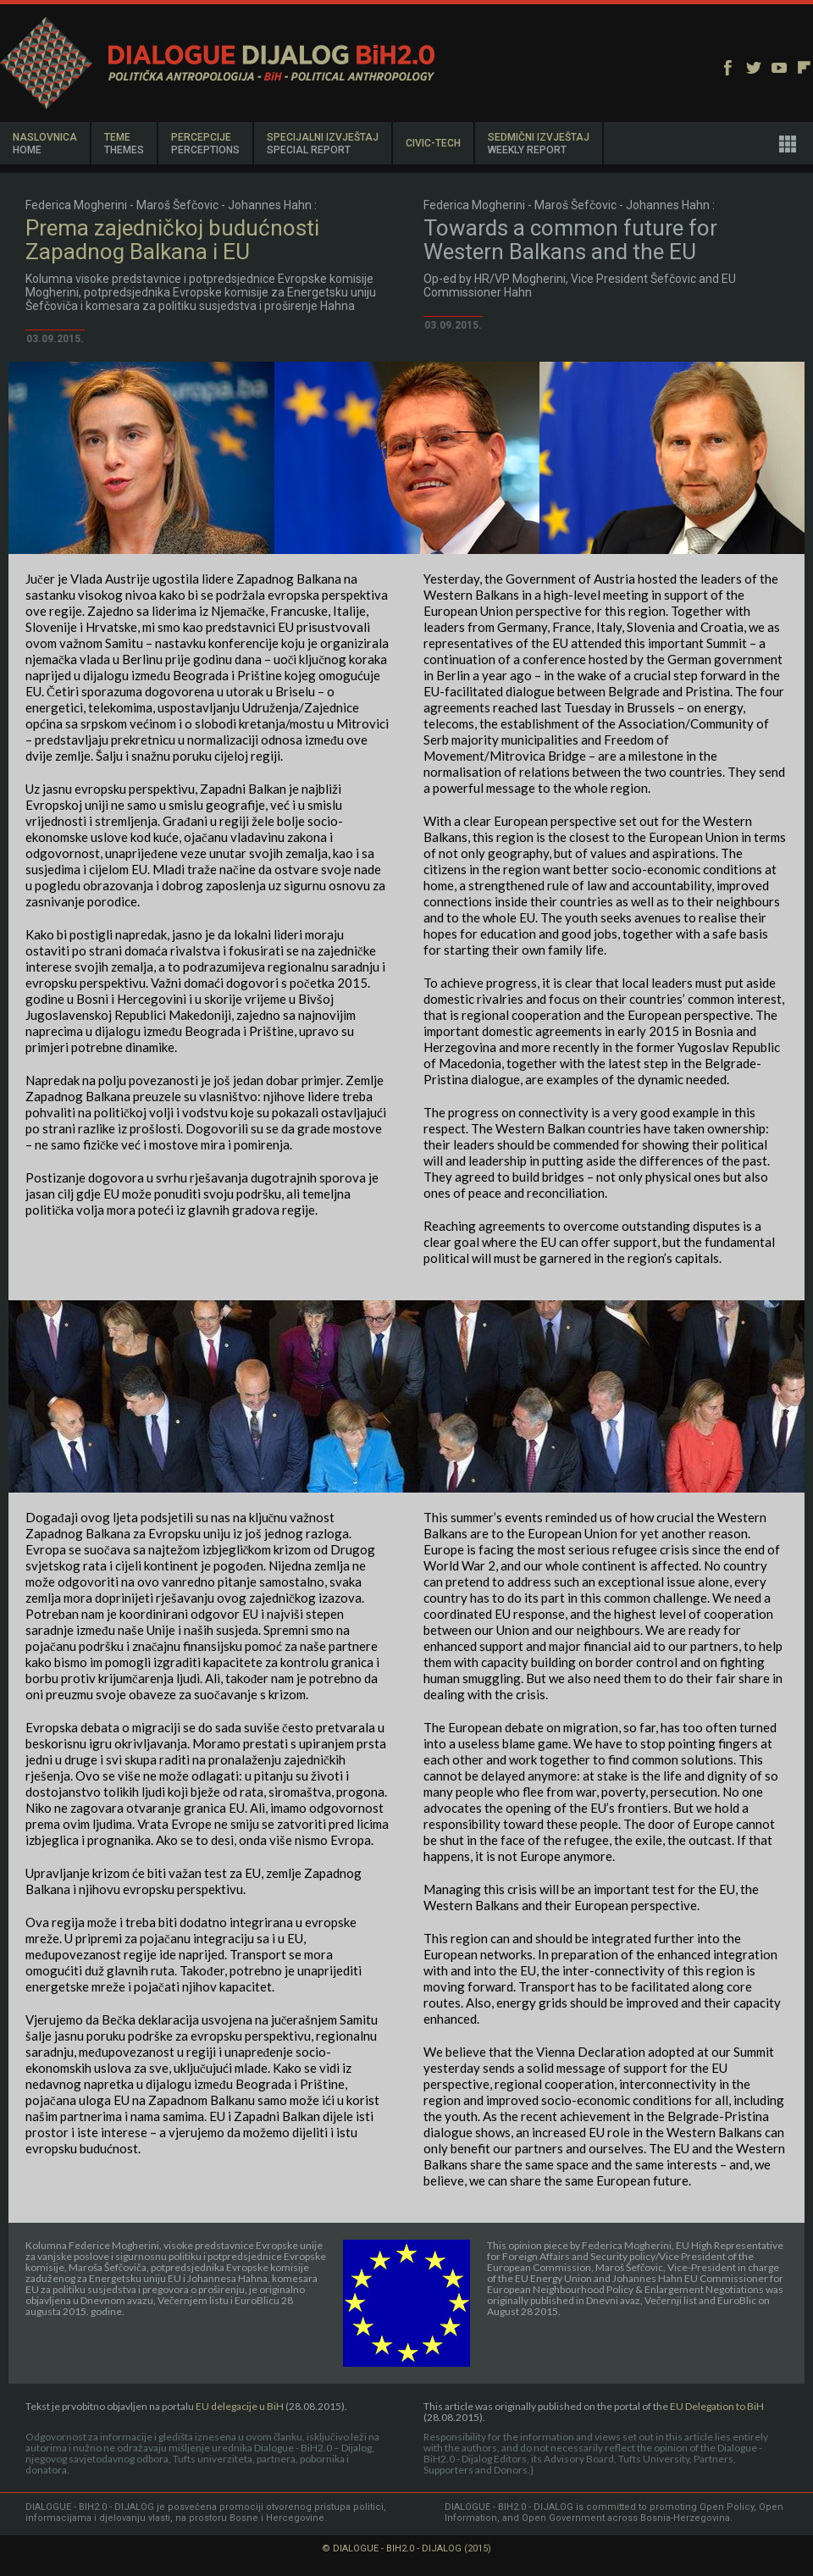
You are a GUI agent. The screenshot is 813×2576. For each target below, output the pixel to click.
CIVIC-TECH (433, 143)
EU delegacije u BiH (240, 2406)
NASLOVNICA (45, 143)
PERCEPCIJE (205, 143)
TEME (124, 143)
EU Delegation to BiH (717, 2406)
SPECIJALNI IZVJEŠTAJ (323, 143)
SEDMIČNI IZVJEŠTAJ (538, 143)
